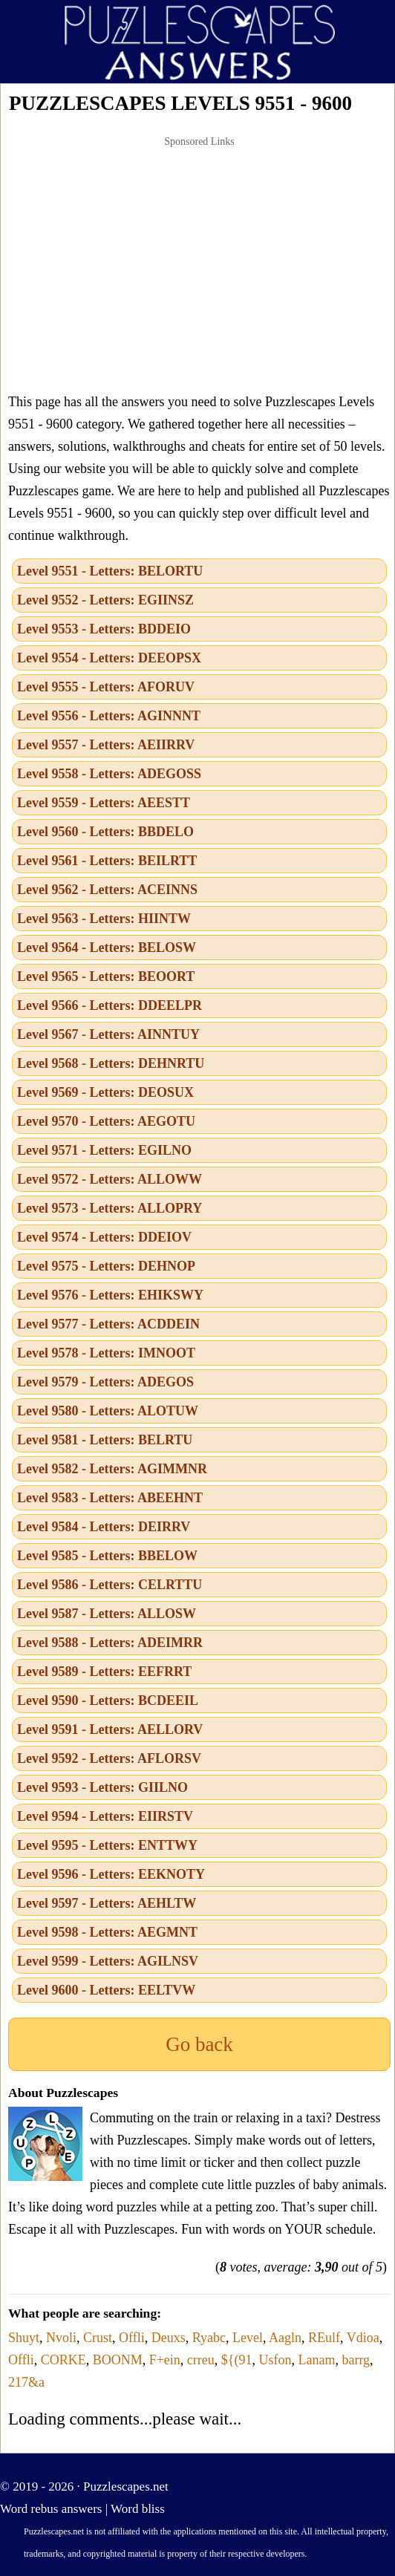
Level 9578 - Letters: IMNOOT (106, 1353)
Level (247, 2337)
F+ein (164, 2359)
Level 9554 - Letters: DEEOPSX (109, 657)
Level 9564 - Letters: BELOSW (106, 947)
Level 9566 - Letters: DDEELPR (109, 1005)
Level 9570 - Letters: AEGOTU (106, 1121)
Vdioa (363, 2337)
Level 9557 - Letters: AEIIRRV (106, 744)
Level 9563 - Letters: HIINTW (104, 918)
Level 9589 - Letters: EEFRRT (104, 1671)
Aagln (285, 2337)
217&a (26, 2382)
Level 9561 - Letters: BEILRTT (107, 860)
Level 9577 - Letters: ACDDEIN (108, 1324)
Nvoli (61, 2337)
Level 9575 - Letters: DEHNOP (106, 1266)
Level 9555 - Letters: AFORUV (106, 686)
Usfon (274, 2359)
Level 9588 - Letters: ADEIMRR (110, 1642)
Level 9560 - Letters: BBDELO (105, 831)
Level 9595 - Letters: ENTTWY (107, 1845)
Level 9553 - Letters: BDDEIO (104, 629)
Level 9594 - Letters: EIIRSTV (105, 1816)
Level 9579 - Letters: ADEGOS (105, 1382)
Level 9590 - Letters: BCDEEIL (107, 1700)
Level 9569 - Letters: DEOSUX (105, 1092)
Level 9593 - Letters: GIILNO (102, 1787)
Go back (199, 2044)
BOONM (118, 2359)
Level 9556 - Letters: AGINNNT (108, 715)
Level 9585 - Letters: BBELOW (107, 1555)
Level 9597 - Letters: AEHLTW (106, 1903)
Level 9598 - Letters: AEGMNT (107, 1932)
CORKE (63, 2359)
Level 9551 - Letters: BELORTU (110, 571)
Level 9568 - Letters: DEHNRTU (110, 1063)
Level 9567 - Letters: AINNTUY (108, 1034)
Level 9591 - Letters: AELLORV (110, 1729)
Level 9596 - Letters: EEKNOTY (111, 1874)
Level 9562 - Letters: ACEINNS (107, 889)
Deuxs (168, 2337)
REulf (324, 2337)
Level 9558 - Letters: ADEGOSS (109, 773)
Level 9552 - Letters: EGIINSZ (105, 600)
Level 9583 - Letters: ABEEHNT (110, 1497)
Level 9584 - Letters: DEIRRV (103, 1526)
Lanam (316, 2359)
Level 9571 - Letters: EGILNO (104, 1150)
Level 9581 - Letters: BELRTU (104, 1439)
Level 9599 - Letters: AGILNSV (107, 1961)
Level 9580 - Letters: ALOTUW (107, 1410)
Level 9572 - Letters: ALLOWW (109, 1179)
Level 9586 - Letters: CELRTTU (109, 1584)
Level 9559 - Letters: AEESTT (103, 802)
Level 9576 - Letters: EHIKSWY (110, 1295)
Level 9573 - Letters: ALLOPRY (109, 1208)
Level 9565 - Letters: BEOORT (106, 976)
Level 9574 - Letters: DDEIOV (104, 1237)
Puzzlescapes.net (126, 2486)
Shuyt (23, 2337)
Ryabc (209, 2337)
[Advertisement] (199, 264)
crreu (201, 2359)
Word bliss (138, 2509)
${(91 (236, 2359)
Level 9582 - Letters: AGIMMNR (112, 1468)
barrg (356, 2359)
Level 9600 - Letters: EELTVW (106, 1990)
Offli (132, 2337)
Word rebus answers (51, 2509)
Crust (97, 2337)
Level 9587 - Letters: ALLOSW (106, 1613)
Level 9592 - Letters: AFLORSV (109, 1758)
